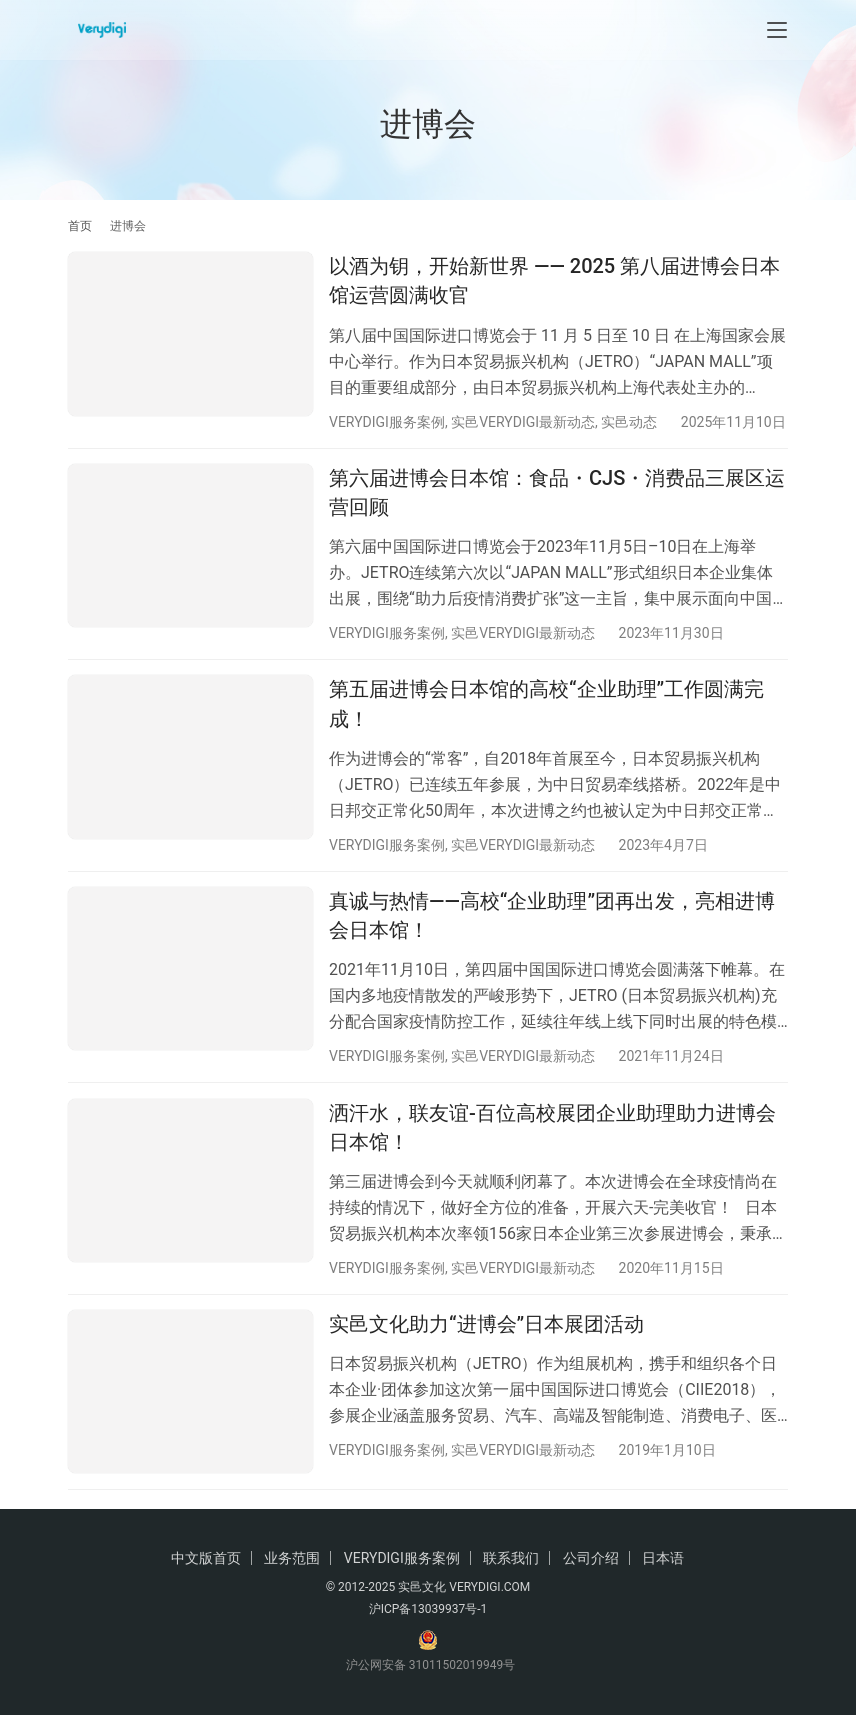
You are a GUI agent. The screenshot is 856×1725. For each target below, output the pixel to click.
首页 (80, 226)
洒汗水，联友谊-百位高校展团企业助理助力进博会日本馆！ (552, 1134)
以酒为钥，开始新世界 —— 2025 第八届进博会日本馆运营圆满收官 (554, 280)
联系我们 (511, 1568)
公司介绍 (591, 1568)
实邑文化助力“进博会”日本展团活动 (486, 1333)
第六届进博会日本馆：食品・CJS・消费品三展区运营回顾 (557, 494)
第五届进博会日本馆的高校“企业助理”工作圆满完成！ (546, 707)
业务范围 (292, 1568)
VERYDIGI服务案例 (387, 422)
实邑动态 (629, 422)
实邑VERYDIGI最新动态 (523, 422)
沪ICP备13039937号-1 (428, 1619)
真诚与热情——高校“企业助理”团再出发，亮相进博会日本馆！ (552, 920)
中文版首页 (206, 1568)
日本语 (663, 1568)
